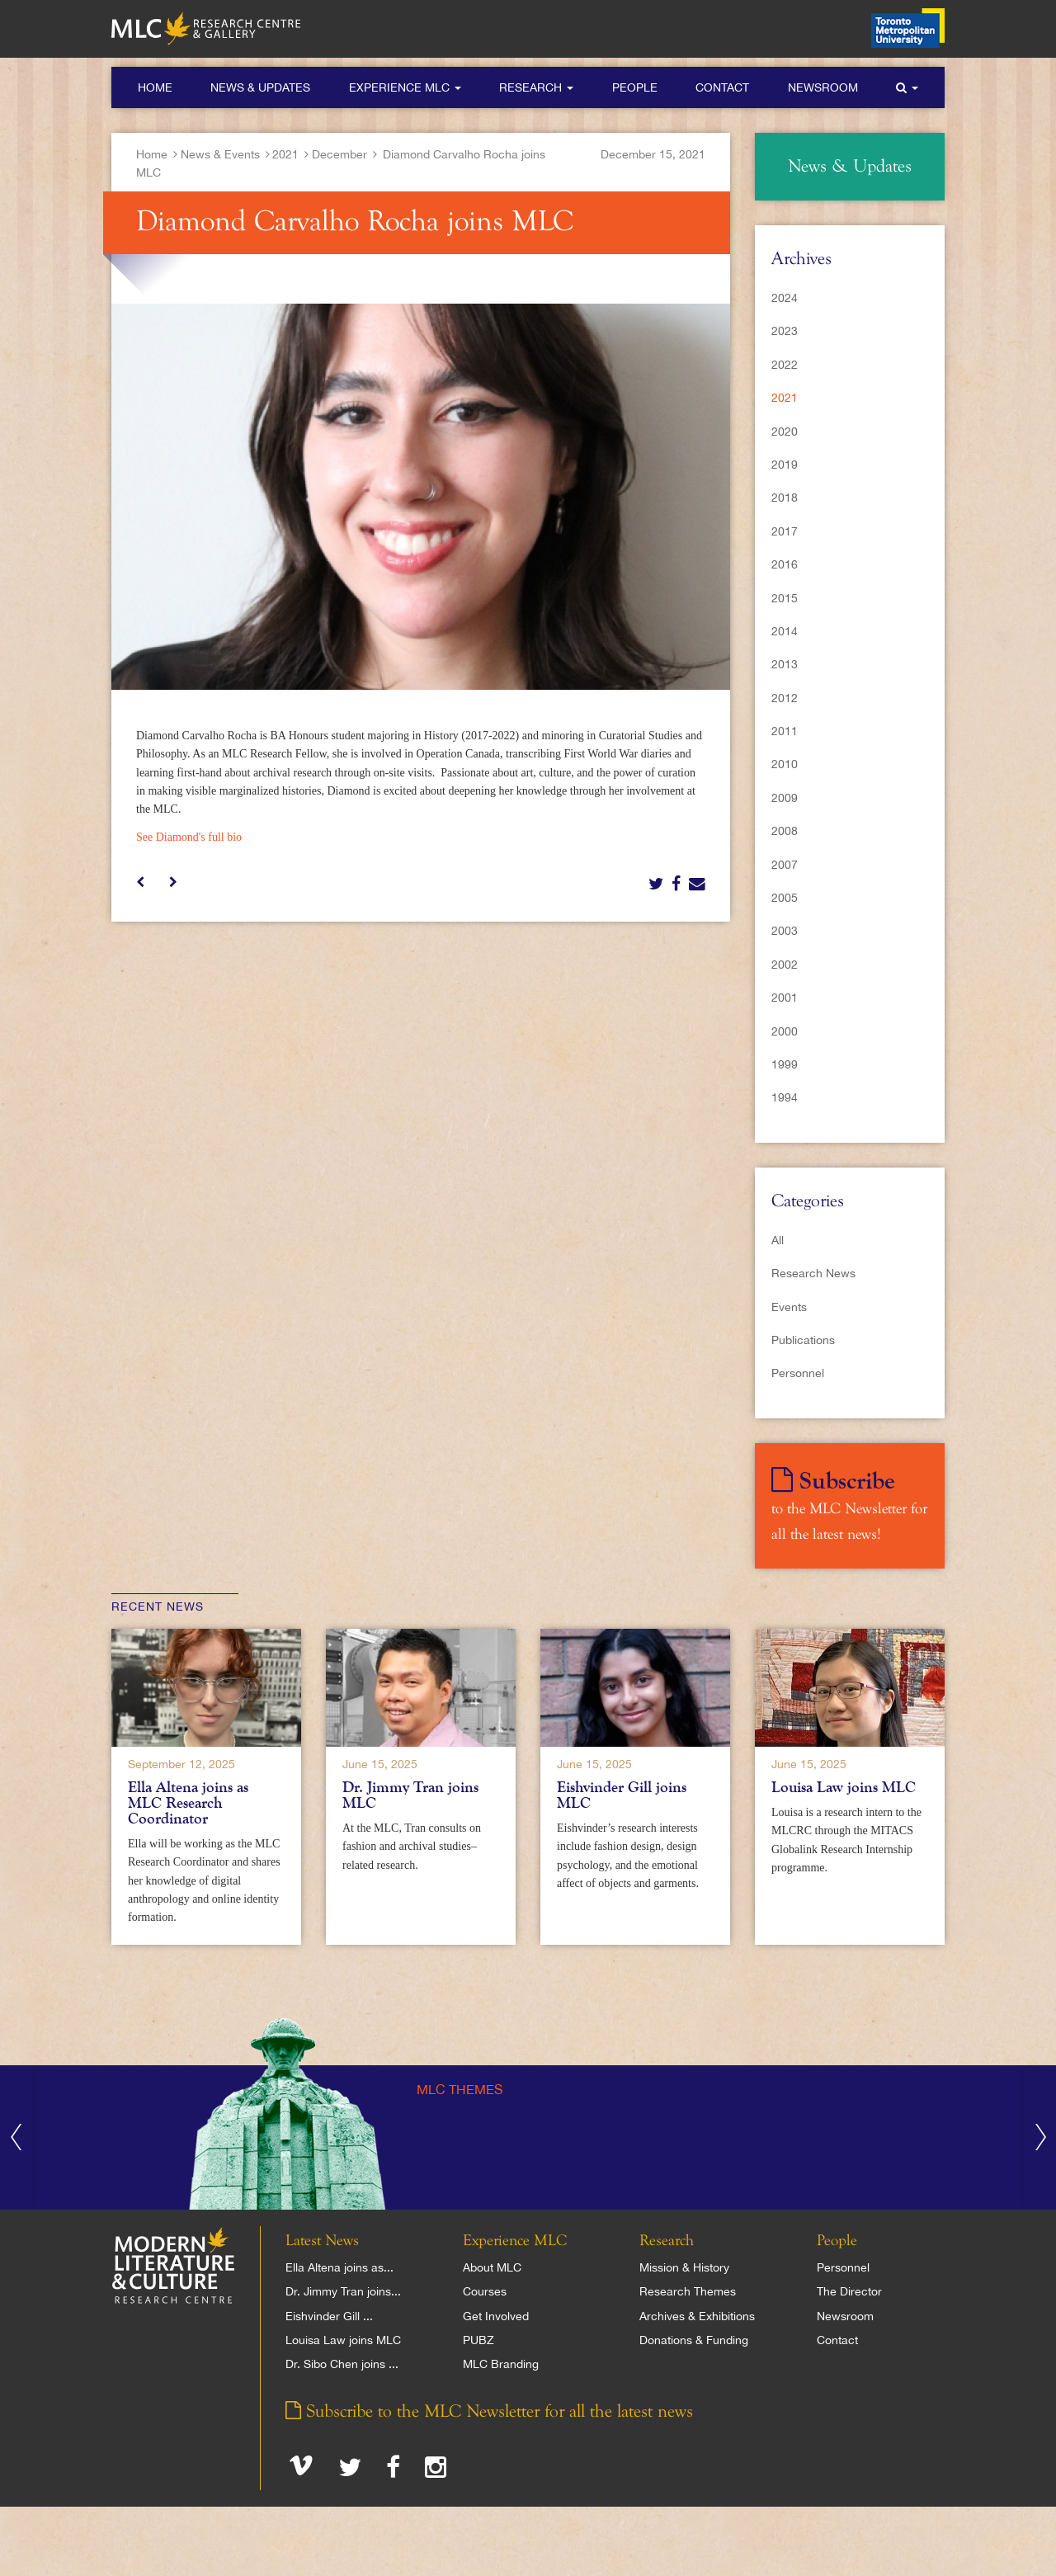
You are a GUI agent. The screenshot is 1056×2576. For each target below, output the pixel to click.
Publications (803, 1340)
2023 (784, 330)
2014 (784, 631)
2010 (784, 764)
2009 (784, 797)
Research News (813, 1273)
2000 (784, 1031)
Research (536, 87)
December (339, 154)
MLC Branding (501, 2364)
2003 (784, 930)
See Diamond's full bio (189, 837)
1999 (784, 1064)
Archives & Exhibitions (697, 2316)
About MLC (492, 2267)
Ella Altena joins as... (339, 2267)
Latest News (322, 2241)
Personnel (797, 1373)
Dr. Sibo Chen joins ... (341, 2364)
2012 (784, 698)
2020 (784, 431)
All (777, 1240)
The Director (849, 2291)
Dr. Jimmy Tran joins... (343, 2291)
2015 (784, 598)
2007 (784, 864)
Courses (485, 2291)
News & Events (220, 154)
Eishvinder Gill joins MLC (621, 1795)
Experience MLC (405, 87)
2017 (784, 531)
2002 (784, 964)
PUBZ (478, 2340)
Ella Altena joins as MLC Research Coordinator (188, 1803)
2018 (784, 497)
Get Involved (496, 2316)
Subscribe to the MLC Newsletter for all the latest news (489, 2412)
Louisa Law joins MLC (843, 1787)
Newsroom (823, 87)
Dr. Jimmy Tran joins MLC (410, 1795)
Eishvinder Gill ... (329, 2316)
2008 (784, 830)
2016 (784, 564)
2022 (784, 364)
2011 (784, 731)
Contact (722, 87)
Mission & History (684, 2267)
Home (155, 87)
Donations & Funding (693, 2340)
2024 (784, 297)
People (635, 87)
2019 (784, 464)
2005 (784, 897)
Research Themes (687, 2291)
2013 (784, 664)
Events (789, 1307)
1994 (784, 1097)
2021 (285, 154)
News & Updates (260, 87)
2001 (784, 997)
